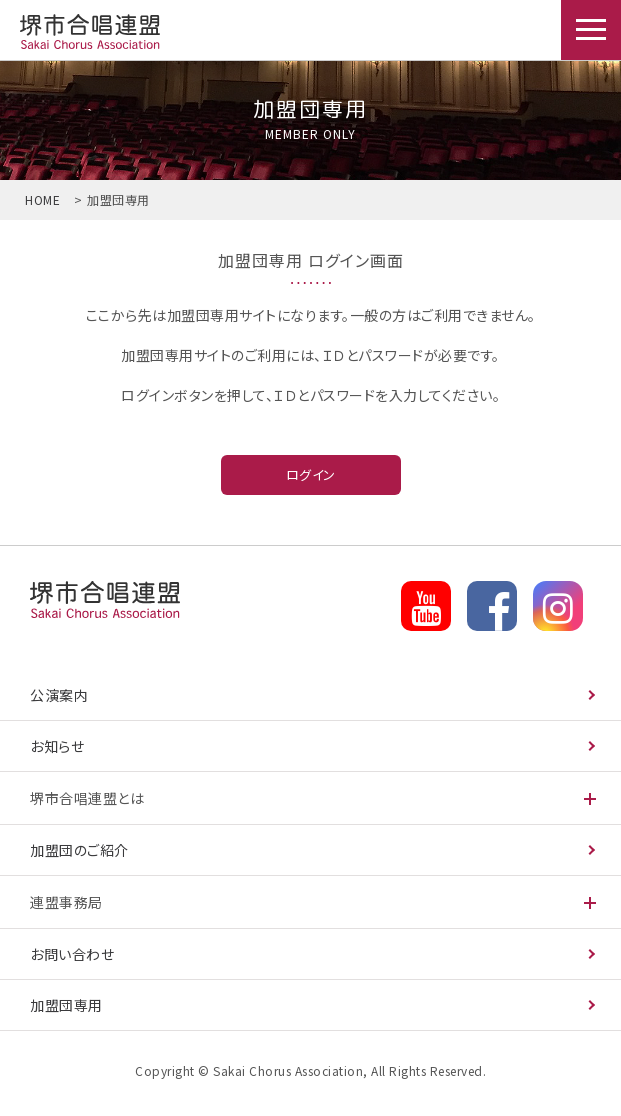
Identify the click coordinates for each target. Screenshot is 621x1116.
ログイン (311, 474)
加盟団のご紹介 (79, 850)
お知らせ (57, 746)
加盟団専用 (89, 33)
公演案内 (59, 695)
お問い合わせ (72, 954)
